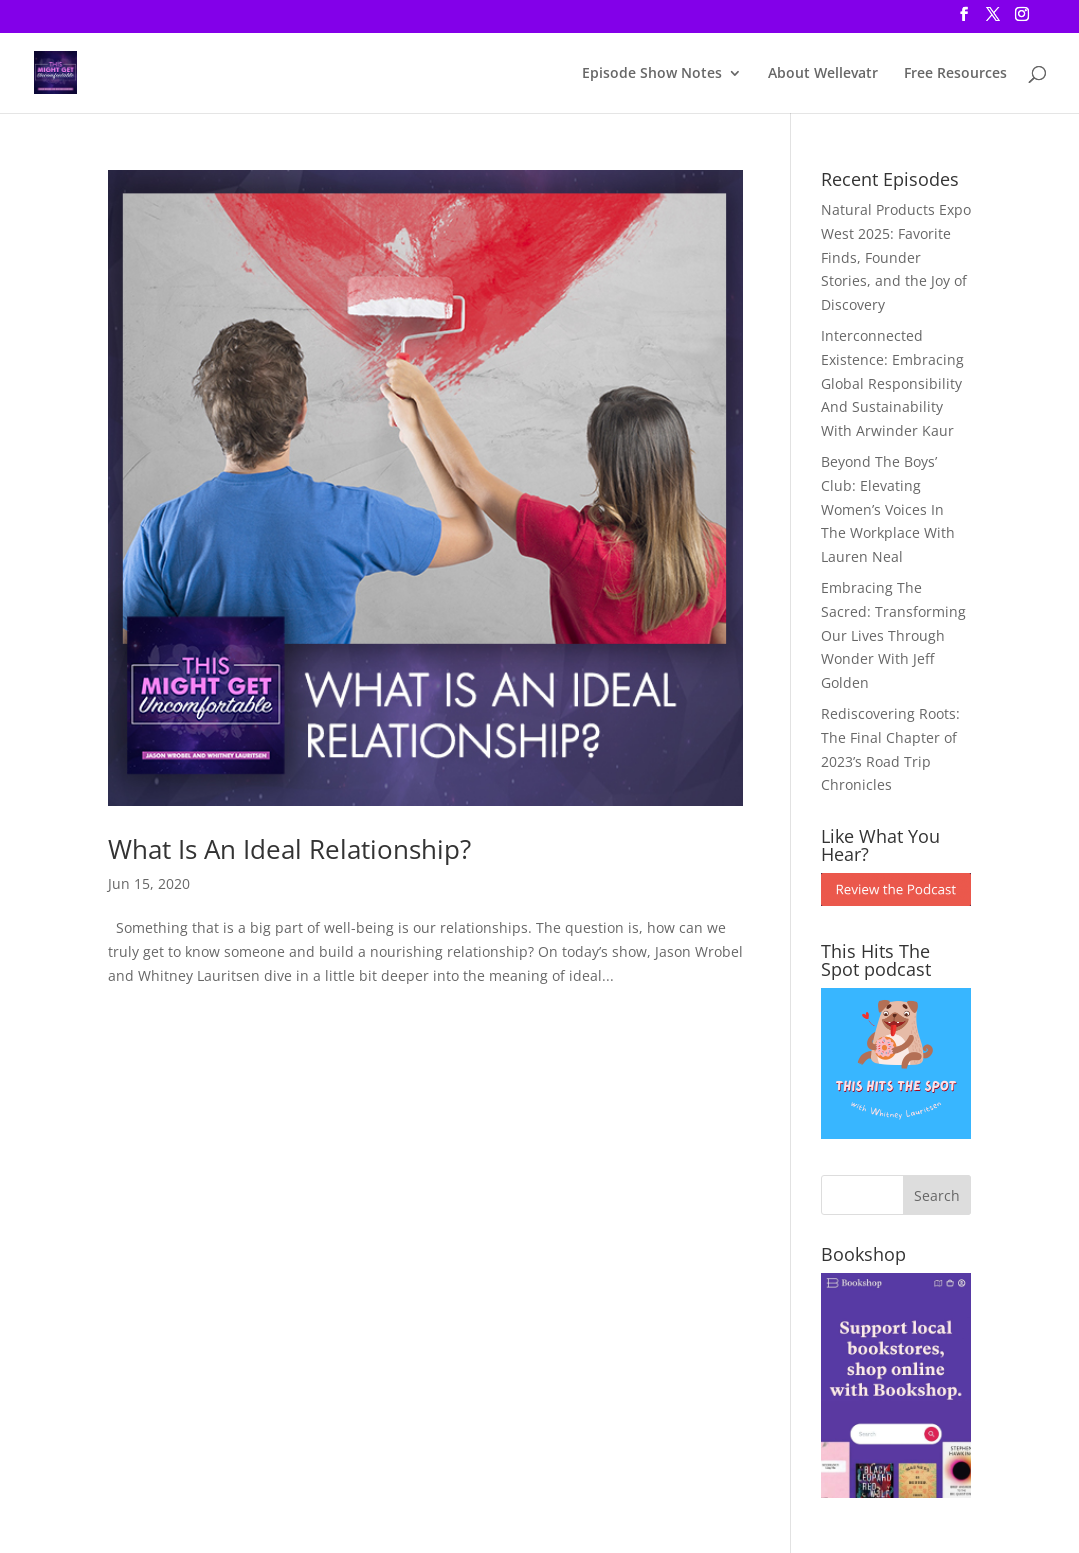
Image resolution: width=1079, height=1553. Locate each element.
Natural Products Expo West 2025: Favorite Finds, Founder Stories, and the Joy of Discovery (896, 257)
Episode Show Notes (652, 74)
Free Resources (955, 74)
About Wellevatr (823, 74)
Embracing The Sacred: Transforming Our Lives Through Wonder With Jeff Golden (893, 635)
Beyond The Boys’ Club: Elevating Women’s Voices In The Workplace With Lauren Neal (888, 509)
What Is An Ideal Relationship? (289, 849)
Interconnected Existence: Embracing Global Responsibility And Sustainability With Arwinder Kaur (892, 383)
